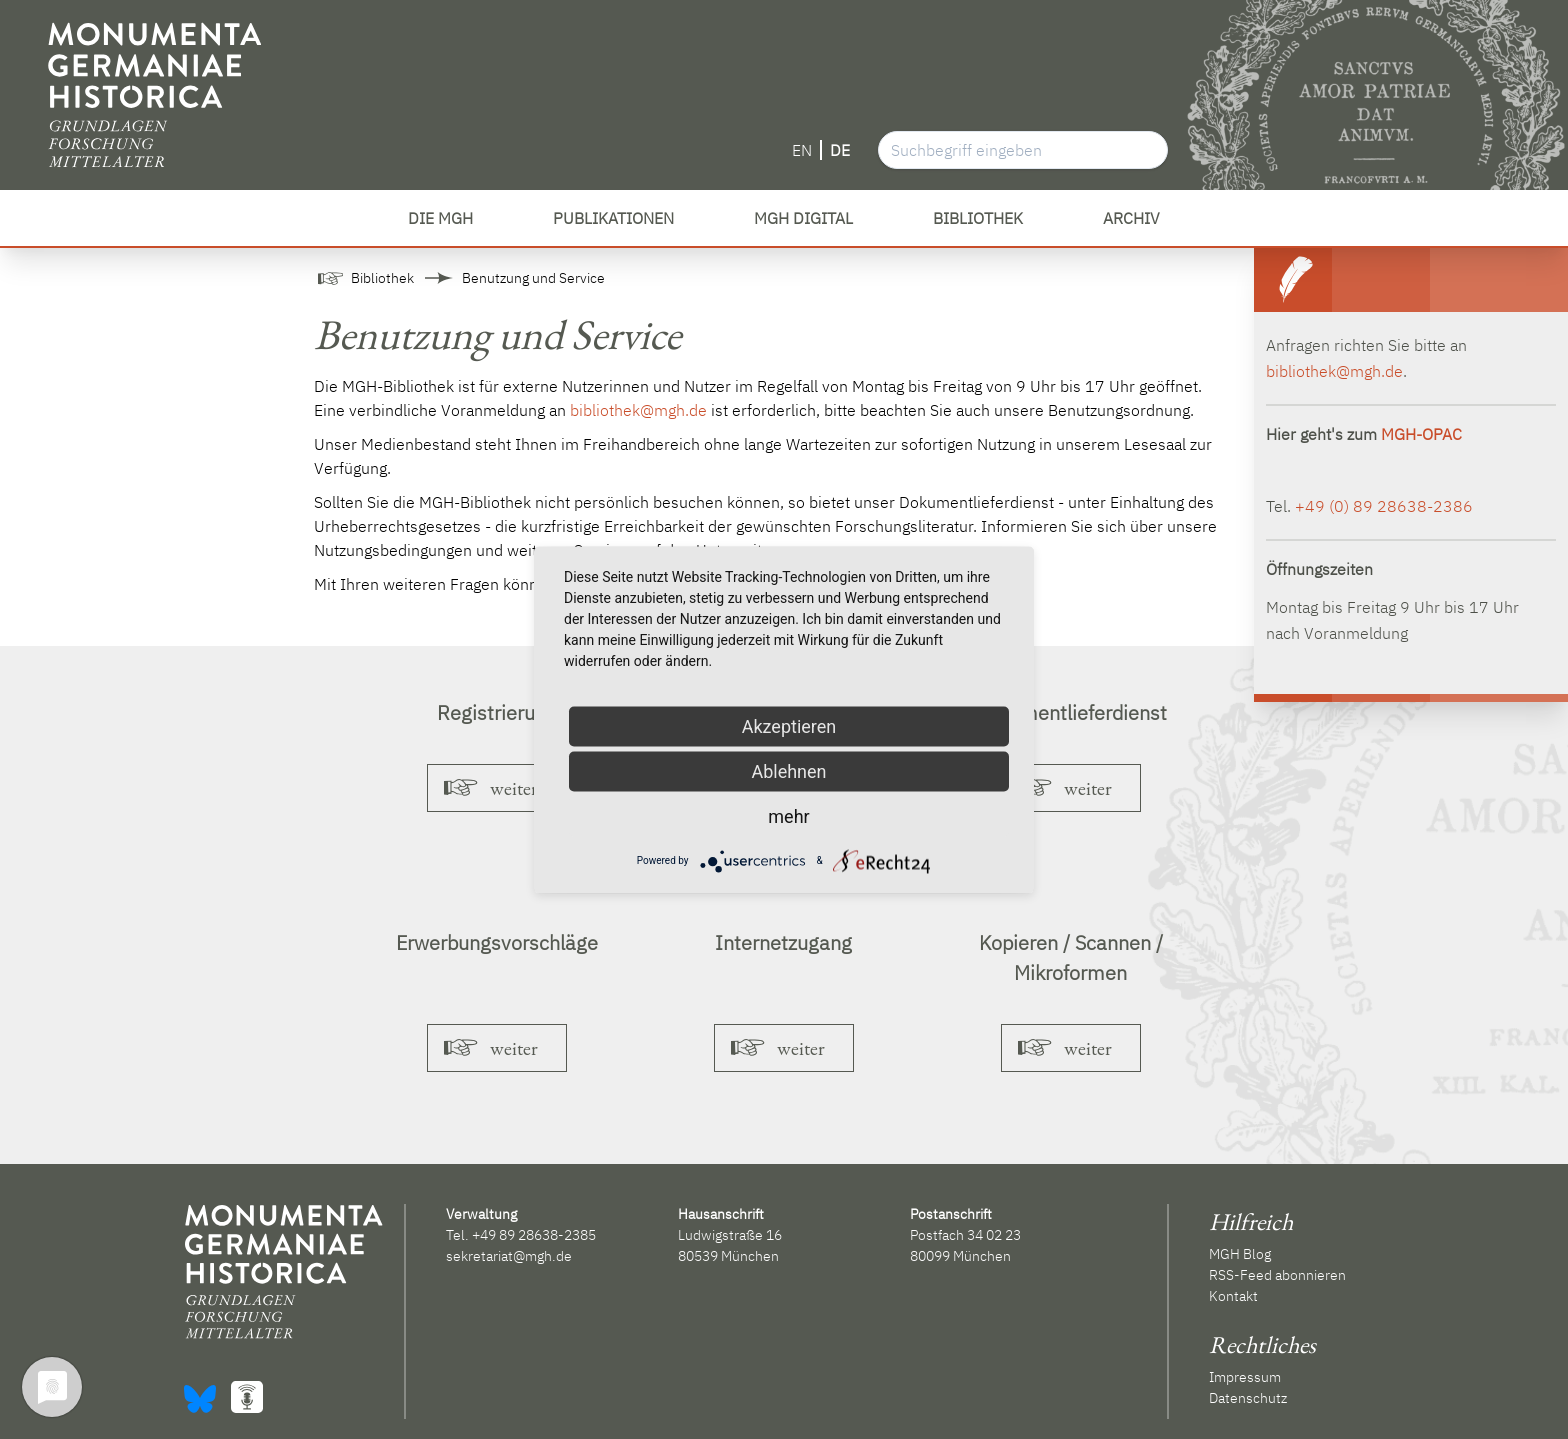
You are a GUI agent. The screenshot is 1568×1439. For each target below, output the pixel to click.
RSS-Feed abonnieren (1277, 1275)
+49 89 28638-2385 (534, 1235)
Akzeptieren (789, 725)
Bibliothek (382, 278)
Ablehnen (788, 770)
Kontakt (1233, 1296)
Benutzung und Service (533, 278)
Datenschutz (1248, 1398)
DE (840, 150)
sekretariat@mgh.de (509, 1256)
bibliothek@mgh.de (638, 410)
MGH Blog (1240, 1254)
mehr (788, 815)
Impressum (1245, 1377)
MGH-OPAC (1421, 434)
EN (802, 150)
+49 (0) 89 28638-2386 (1384, 506)
